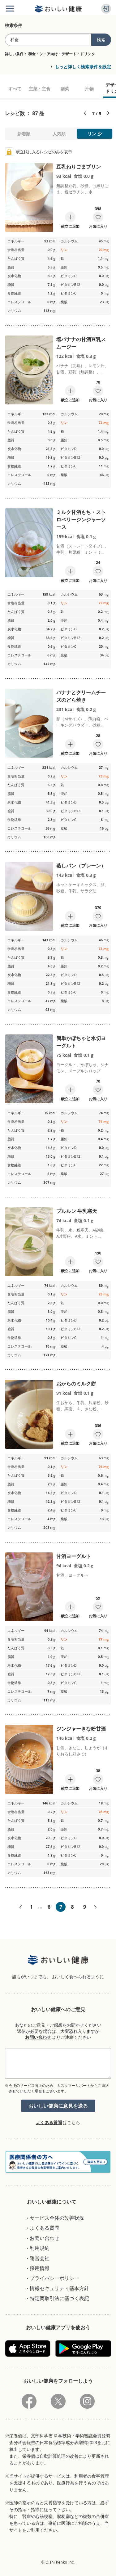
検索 (101, 40)
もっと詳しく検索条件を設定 (83, 67)
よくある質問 (49, 2122)
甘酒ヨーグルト (73, 1556)
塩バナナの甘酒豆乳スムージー (81, 343)
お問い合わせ (38, 2037)
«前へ (20, 1907)
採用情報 (39, 2268)
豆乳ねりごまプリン (78, 166)
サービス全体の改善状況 (57, 2217)
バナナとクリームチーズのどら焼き (81, 696)
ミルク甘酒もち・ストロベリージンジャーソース (81, 519)
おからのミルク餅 (76, 1383)
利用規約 (39, 2248)
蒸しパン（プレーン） (81, 865)
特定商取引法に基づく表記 (59, 2298)
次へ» (95, 1907)
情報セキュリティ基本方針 (59, 2288)
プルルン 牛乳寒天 (76, 1211)
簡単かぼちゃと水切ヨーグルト (81, 1042)
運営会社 (39, 2258)
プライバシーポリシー (54, 2278)
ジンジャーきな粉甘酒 (81, 1728)
